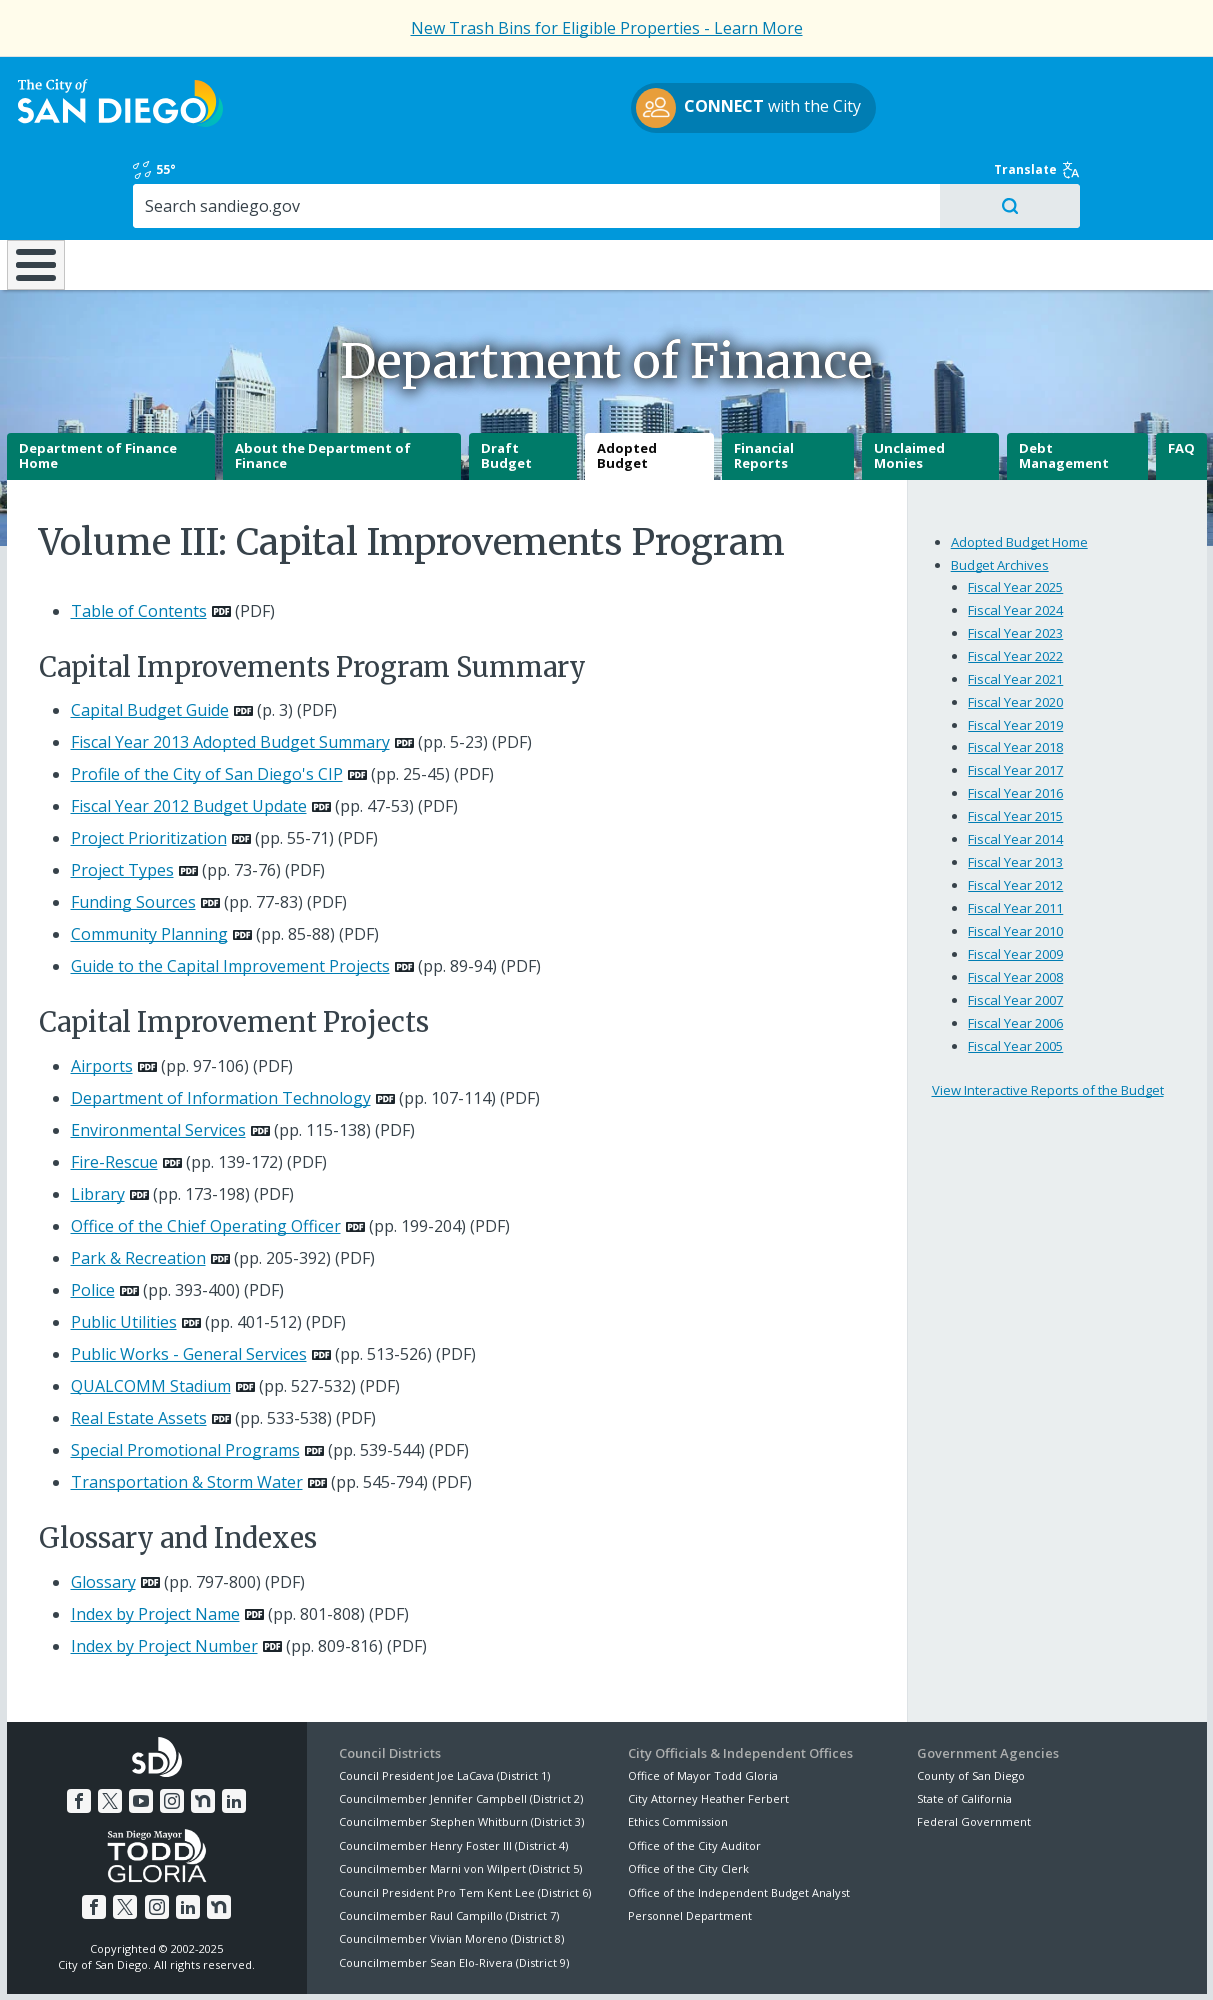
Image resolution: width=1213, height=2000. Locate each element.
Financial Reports (764, 386)
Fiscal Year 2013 (1015, 792)
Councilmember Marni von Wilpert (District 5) (460, 1798)
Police (93, 1220)
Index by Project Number (164, 1575)
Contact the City (831, 1961)
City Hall (1049, 179)
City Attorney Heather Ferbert (708, 1728)
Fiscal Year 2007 (1015, 930)
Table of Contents (139, 541)
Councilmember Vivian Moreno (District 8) (451, 1868)
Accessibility (564, 1961)
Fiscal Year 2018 (1015, 677)
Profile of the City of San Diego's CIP (207, 704)
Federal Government (974, 1751)
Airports (102, 996)
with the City (601, 111)
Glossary (103, 1511)
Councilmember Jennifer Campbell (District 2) (461, 1728)
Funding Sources (133, 832)
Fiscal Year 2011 (1015, 838)
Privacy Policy (461, 1961)
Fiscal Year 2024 (1015, 539)
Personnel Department (690, 1845)
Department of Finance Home (98, 386)
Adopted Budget (627, 386)
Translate (1164, 82)
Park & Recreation (138, 1188)
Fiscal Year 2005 (1015, 976)
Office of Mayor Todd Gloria (703, 1704)
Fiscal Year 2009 (1015, 884)
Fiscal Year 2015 (1015, 746)
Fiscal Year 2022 (1015, 585)
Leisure (150, 179)
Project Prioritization (149, 768)
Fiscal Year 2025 (1015, 516)
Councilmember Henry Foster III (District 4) (453, 1775)
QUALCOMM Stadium (151, 1316)
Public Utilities (124, 1252)
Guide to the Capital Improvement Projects (230, 896)
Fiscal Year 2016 (1015, 723)
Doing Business (533, 179)
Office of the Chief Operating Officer (206, 1156)
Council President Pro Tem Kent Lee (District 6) (465, 1821)
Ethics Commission (678, 1751)
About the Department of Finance (323, 386)
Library (667, 179)
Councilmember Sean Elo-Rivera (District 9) (454, 1892)
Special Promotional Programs (185, 1380)
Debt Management (1064, 386)
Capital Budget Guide (150, 640)
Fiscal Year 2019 (1015, 654)
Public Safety (883, 179)
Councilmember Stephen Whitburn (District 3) (461, 1751)
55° (928, 82)
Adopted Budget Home (1019, 471)
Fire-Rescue (114, 1092)
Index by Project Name (155, 1543)
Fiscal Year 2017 (1015, 700)
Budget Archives (1000, 494)
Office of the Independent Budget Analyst (739, 1821)
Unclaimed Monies (909, 386)
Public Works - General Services (189, 1284)
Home (46, 182)
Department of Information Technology (221, 1028)
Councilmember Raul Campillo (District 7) (449, 1845)
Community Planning (149, 864)
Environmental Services (158, 1060)
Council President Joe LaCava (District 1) (444, 1704)
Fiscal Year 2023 (1015, 562)
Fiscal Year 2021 (1015, 608)
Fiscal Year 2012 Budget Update (189, 736)
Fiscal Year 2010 (1015, 861)
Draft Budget (506, 386)
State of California (964, 1728)
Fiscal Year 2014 (1015, 769)
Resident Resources (357, 179)
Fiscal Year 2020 (1015, 631)
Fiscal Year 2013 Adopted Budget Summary (230, 672)
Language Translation (692, 1961)
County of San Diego (971, 1704)
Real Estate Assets (139, 1348)
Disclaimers (360, 1961)
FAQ (1181, 378)
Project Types (122, 800)
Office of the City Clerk (688, 1798)
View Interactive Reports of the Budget (1048, 1020)
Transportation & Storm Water (187, 1412)
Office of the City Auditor (694, 1775)
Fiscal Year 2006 (1015, 953)
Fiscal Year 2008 (1015, 907)
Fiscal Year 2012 (1015, 815)
